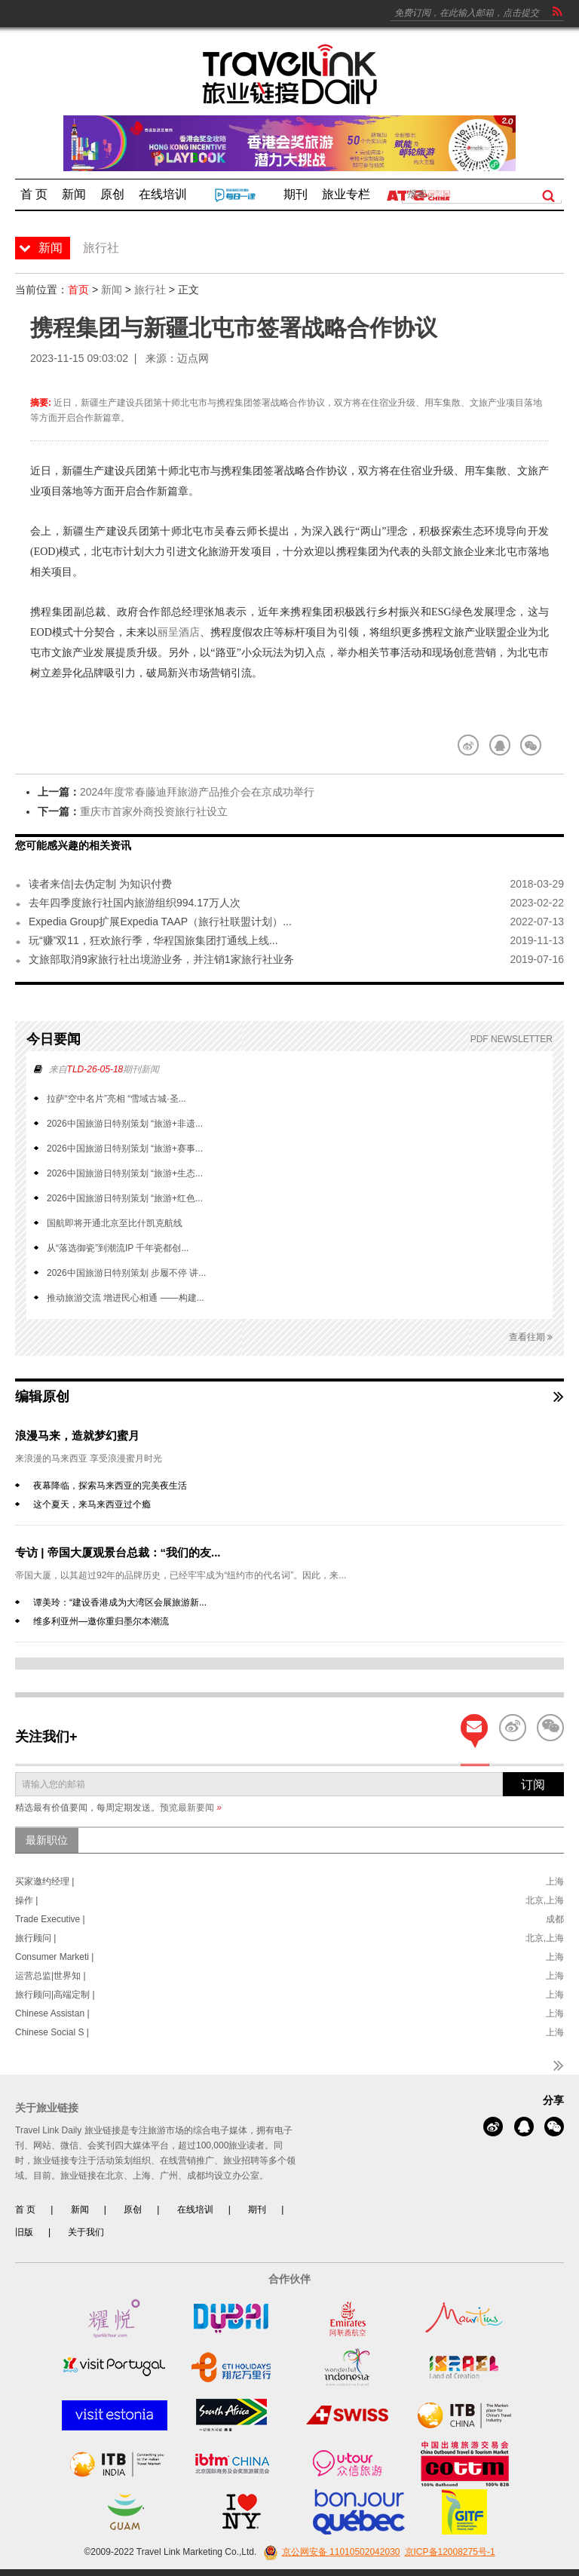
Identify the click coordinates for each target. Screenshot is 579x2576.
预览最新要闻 (191, 1807)
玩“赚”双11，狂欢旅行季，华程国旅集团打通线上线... (153, 940)
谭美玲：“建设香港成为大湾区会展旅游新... (120, 1602)
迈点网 (193, 358)
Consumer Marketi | (54, 1957)
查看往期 (531, 1337)
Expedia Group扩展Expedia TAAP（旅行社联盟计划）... (160, 921)
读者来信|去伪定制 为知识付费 (100, 884)
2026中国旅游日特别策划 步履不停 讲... (126, 1273)
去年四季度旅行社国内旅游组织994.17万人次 (134, 903)
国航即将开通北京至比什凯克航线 (114, 1223)
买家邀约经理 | (44, 1881)
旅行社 (150, 290)
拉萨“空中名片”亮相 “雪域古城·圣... (116, 1098)
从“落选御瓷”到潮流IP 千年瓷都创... (117, 1248)
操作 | (26, 1900)
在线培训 (195, 2209)
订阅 (533, 1784)
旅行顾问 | (35, 1938)
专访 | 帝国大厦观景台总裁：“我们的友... (118, 1552)
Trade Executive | (50, 1919)
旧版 (24, 2232)
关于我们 (86, 2232)
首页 (78, 290)
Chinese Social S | (52, 2032)
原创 (133, 2209)
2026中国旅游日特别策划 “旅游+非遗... (125, 1123)
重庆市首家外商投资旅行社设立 (154, 811)
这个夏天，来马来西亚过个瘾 (92, 1504)
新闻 (111, 290)
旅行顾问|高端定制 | (55, 1994)
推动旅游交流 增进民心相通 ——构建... (125, 1298)
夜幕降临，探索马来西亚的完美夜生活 (110, 1485)
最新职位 (47, 1840)
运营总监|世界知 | (50, 1975)
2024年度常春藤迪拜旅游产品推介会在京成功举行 (197, 792)
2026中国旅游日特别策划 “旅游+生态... (125, 1173)
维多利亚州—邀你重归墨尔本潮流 (101, 1621)
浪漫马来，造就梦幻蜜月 (77, 1435)
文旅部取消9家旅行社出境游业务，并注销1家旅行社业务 (161, 959)
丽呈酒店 (179, 632)
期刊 (257, 2209)
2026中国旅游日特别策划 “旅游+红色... (125, 1198)
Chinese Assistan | (52, 2013)
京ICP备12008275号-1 (450, 2552)
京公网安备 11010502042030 (329, 2552)
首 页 (25, 2209)
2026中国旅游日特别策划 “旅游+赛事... (125, 1148)
